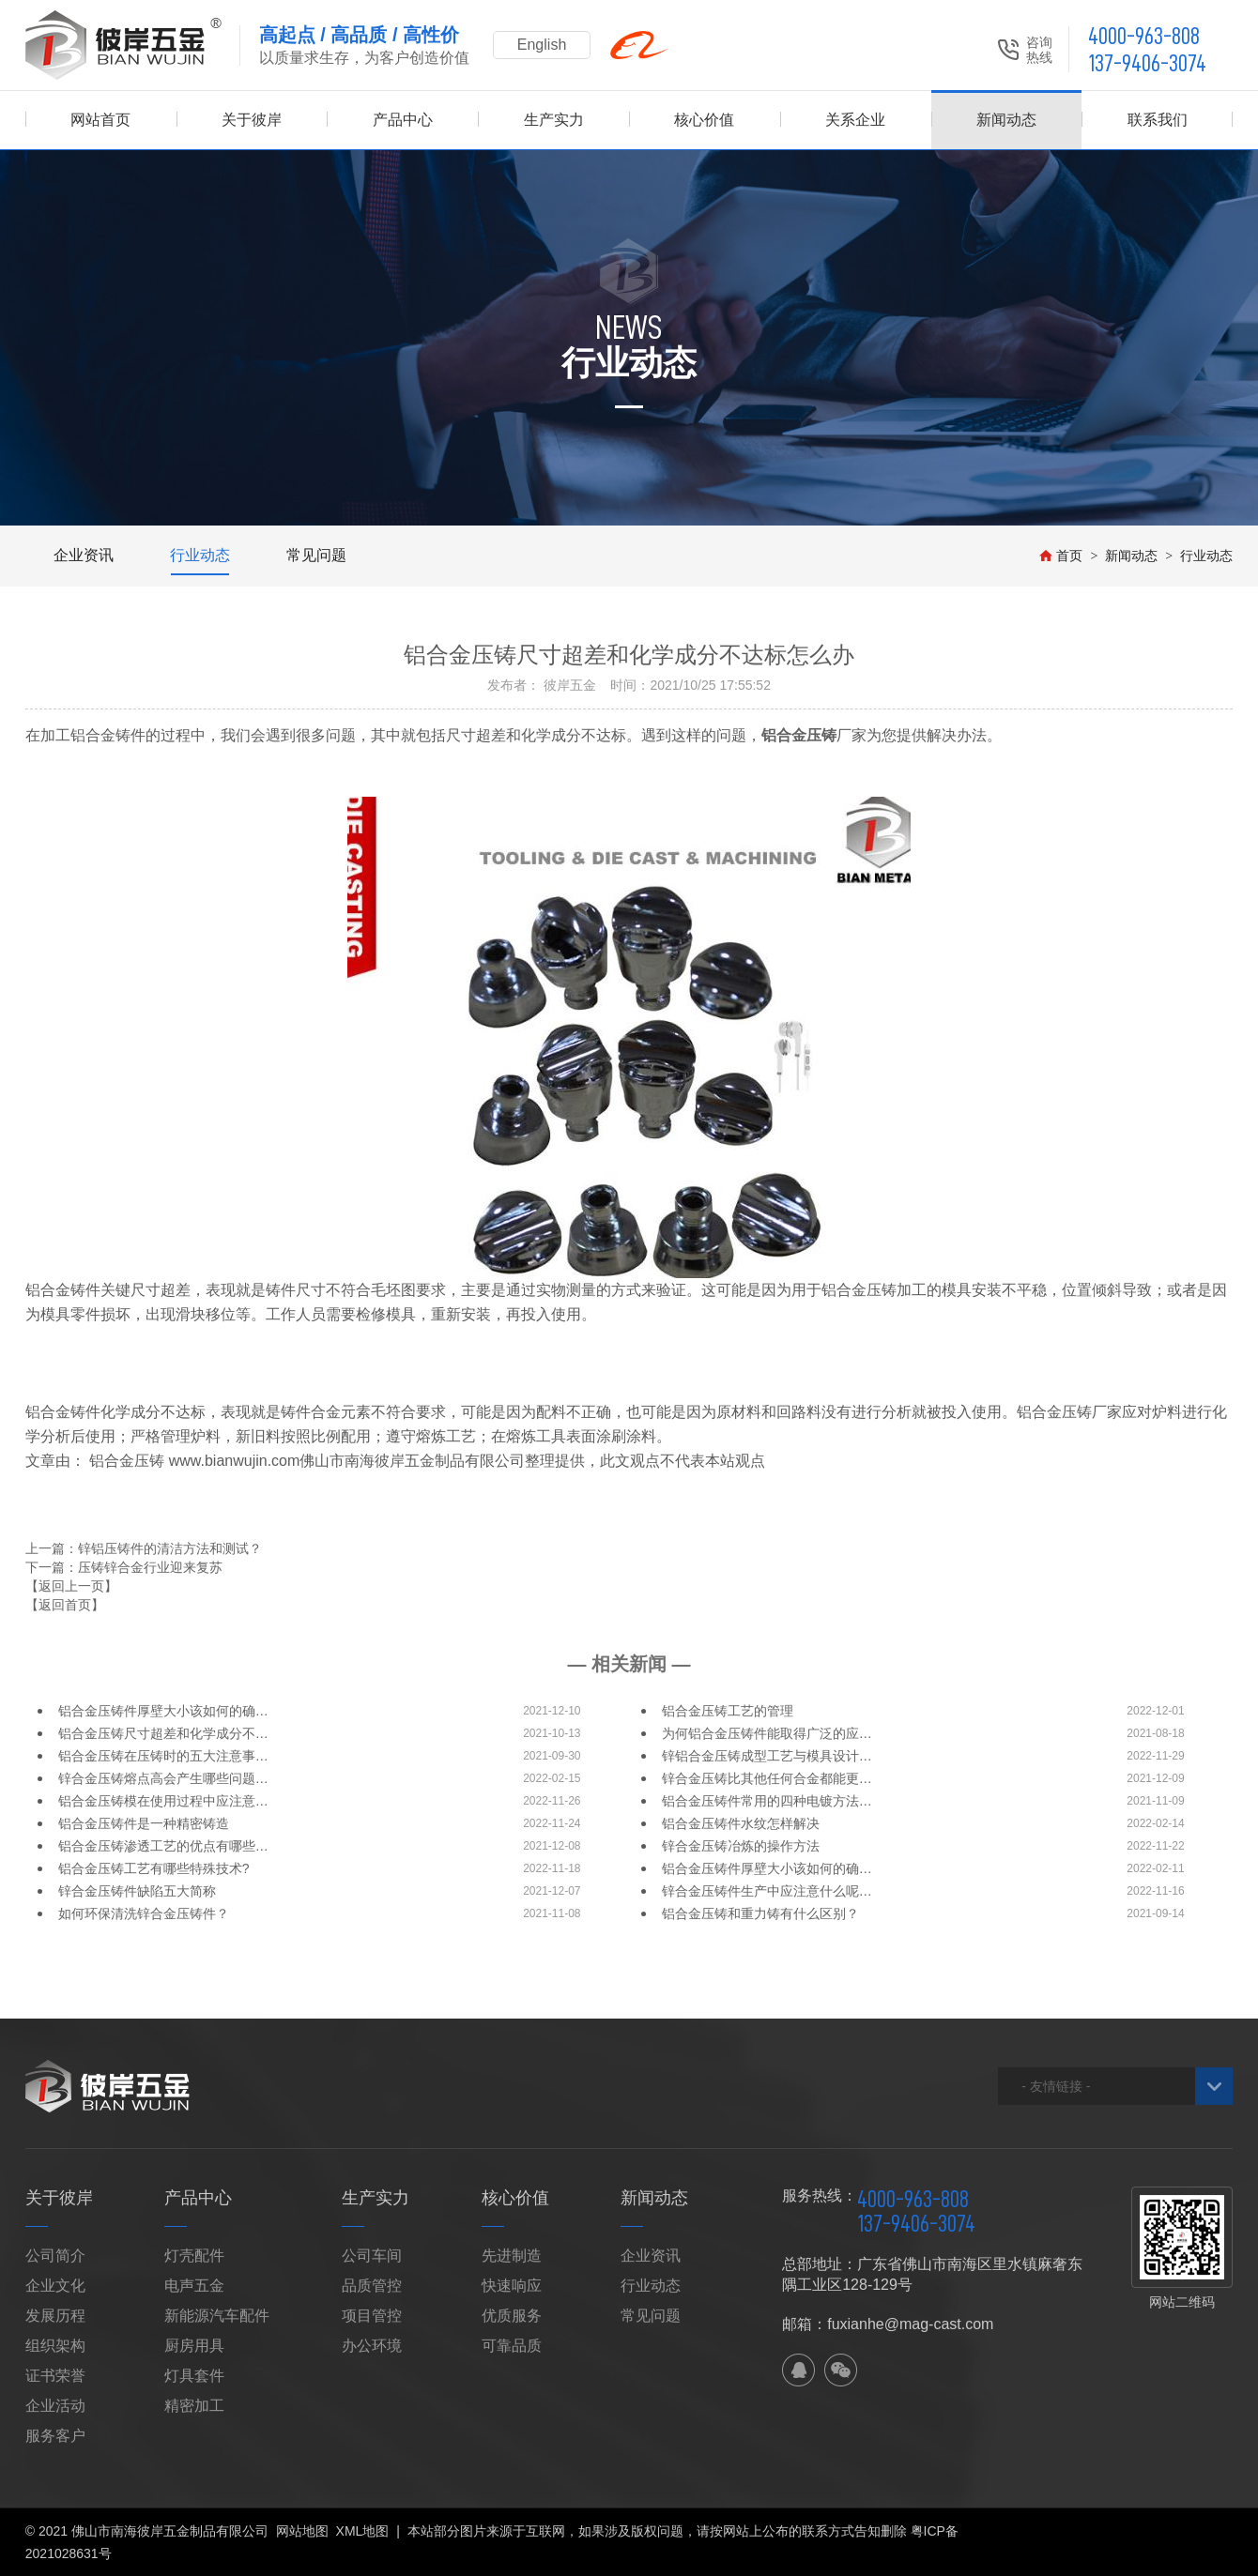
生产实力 (554, 120)
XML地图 (363, 2530)
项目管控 (372, 2316)
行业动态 (200, 555)
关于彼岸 (252, 120)
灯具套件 (194, 2376)
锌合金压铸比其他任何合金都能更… (767, 1778)
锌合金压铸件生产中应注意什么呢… (767, 1890)
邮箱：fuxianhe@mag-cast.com (887, 2324)
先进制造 (512, 2256)
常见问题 (316, 555)
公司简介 (55, 2256)
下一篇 (123, 1567)
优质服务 (512, 2316)
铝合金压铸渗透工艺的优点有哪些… (163, 1845)
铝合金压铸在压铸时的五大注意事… (163, 1755)
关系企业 (855, 120)
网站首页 (100, 120)
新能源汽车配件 (216, 2316)
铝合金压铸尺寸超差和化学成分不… (163, 1733)
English (541, 45)
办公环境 (372, 2346)
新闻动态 (1006, 120)
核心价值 (704, 120)
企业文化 (55, 2286)
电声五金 (194, 2286)
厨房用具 (194, 2346)
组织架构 (55, 2346)
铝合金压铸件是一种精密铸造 (143, 1823)
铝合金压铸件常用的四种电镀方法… (767, 1800)
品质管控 (372, 2286)
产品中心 (403, 120)
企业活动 (55, 2406)
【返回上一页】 (71, 1585)
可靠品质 (512, 2346)
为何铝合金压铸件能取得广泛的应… (767, 1733)
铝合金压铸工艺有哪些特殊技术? (154, 1868)
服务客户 (55, 2436)
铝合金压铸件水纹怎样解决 (741, 1823)
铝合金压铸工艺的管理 (727, 1710)
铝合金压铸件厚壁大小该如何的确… (163, 1710)
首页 (1060, 555)
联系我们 (1158, 120)
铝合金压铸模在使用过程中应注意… (163, 1800)
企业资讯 (84, 555)
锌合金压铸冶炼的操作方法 (741, 1845)
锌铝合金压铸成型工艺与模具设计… (767, 1755)
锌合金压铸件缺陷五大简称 (137, 1890)
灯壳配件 (194, 2256)
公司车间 (372, 2256)
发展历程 (55, 2316)
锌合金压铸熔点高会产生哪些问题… (163, 1778)
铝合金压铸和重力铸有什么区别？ (760, 1913)
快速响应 (512, 2286)
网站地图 (302, 2530)
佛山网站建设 (1132, 2530)
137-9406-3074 (1147, 63)
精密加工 (194, 2406)
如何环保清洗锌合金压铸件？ (143, 1913)
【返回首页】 (64, 1604)
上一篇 (143, 1548)
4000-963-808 (1144, 36)
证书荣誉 (55, 2376)
